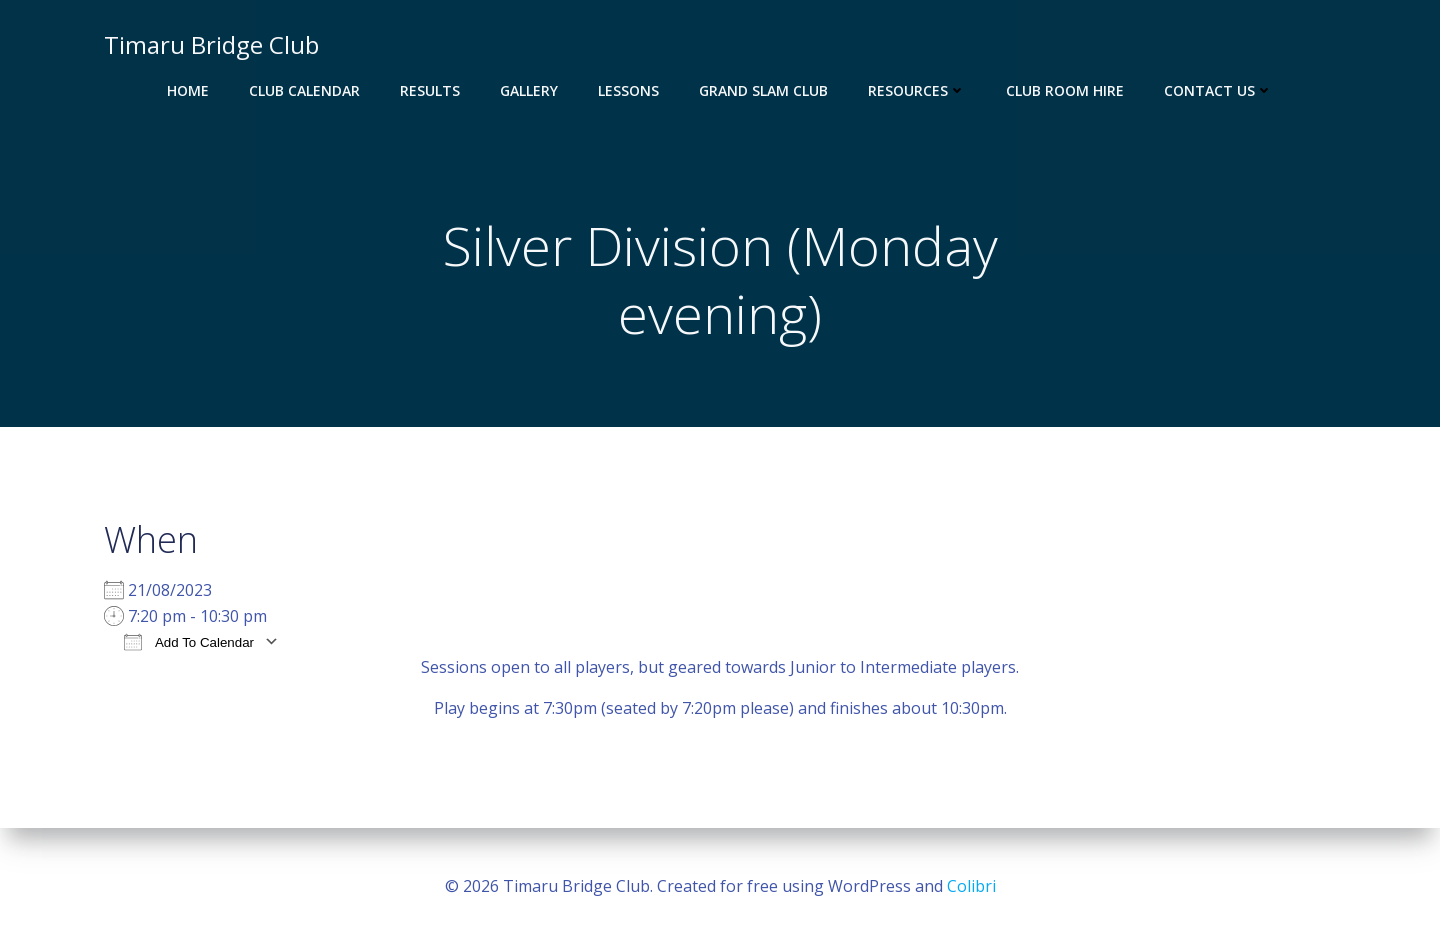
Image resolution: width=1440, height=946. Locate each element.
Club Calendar (304, 90)
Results (430, 90)
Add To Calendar (189, 641)
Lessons (628, 90)
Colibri (971, 886)
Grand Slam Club (763, 90)
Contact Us (1218, 90)
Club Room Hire (1065, 90)
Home (188, 90)
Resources (917, 90)
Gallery (529, 90)
